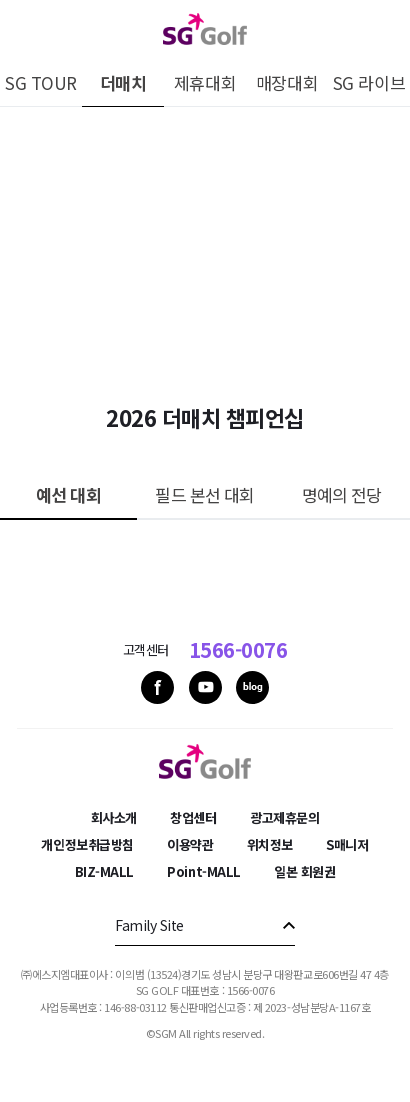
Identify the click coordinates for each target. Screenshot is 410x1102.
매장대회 (287, 82)
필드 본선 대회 (204, 494)
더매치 (123, 82)
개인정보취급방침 (87, 844)
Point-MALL (203, 871)
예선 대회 (68, 494)
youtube (205, 687)
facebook (157, 687)
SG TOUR (41, 82)
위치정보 (270, 844)
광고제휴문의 (284, 817)
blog (252, 687)
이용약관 (190, 844)
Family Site (149, 925)
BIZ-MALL (104, 871)
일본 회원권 (304, 871)
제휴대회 (205, 82)
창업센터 (193, 817)
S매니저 (347, 844)
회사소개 (114, 817)
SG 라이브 (369, 82)
